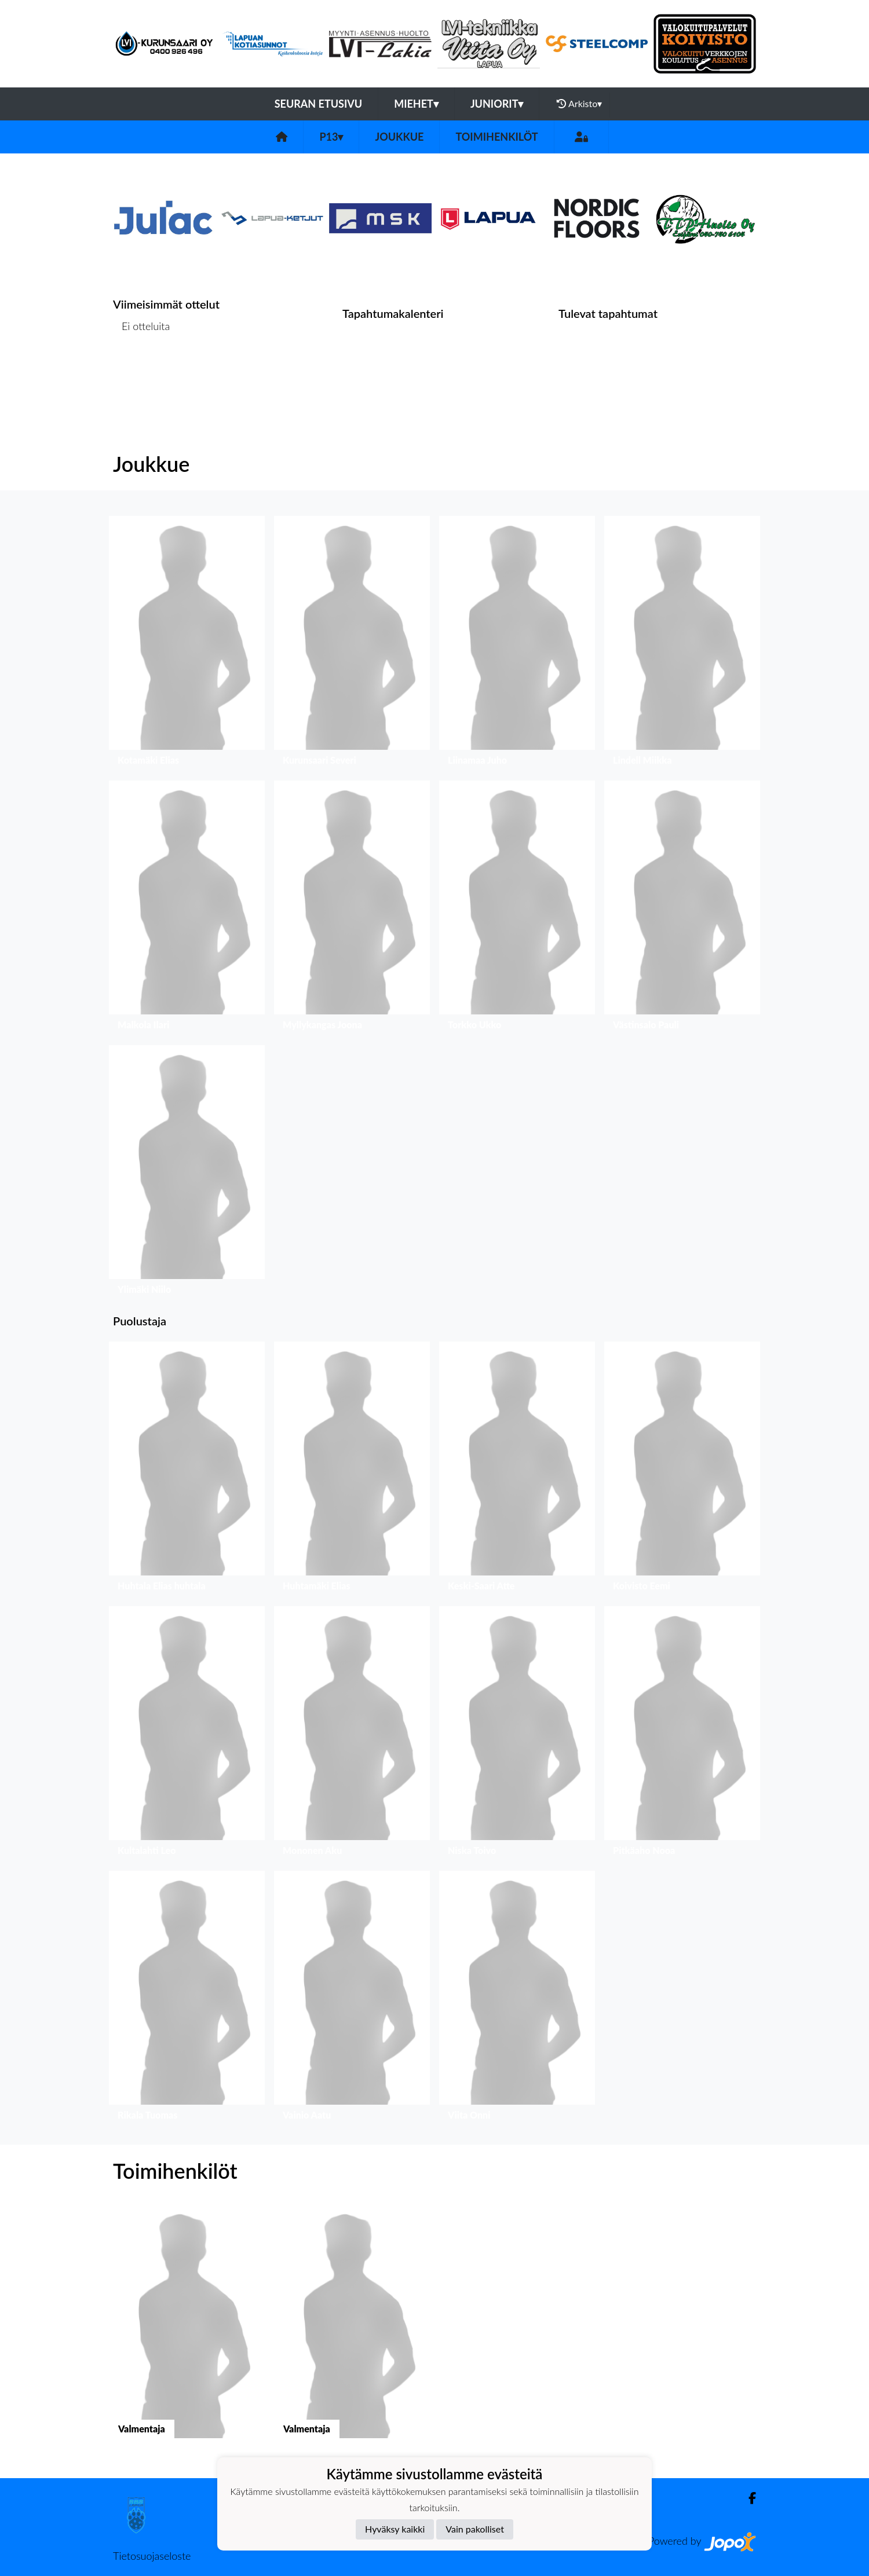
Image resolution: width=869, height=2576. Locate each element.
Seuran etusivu (319, 103)
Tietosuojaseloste (152, 2555)
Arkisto (579, 104)
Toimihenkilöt (496, 136)
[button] (186, 643)
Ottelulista (142, 370)
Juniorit (497, 103)
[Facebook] (747, 2498)
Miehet (416, 103)
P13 (331, 136)
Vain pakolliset (475, 2528)
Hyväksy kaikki (395, 2528)
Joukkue (399, 136)
